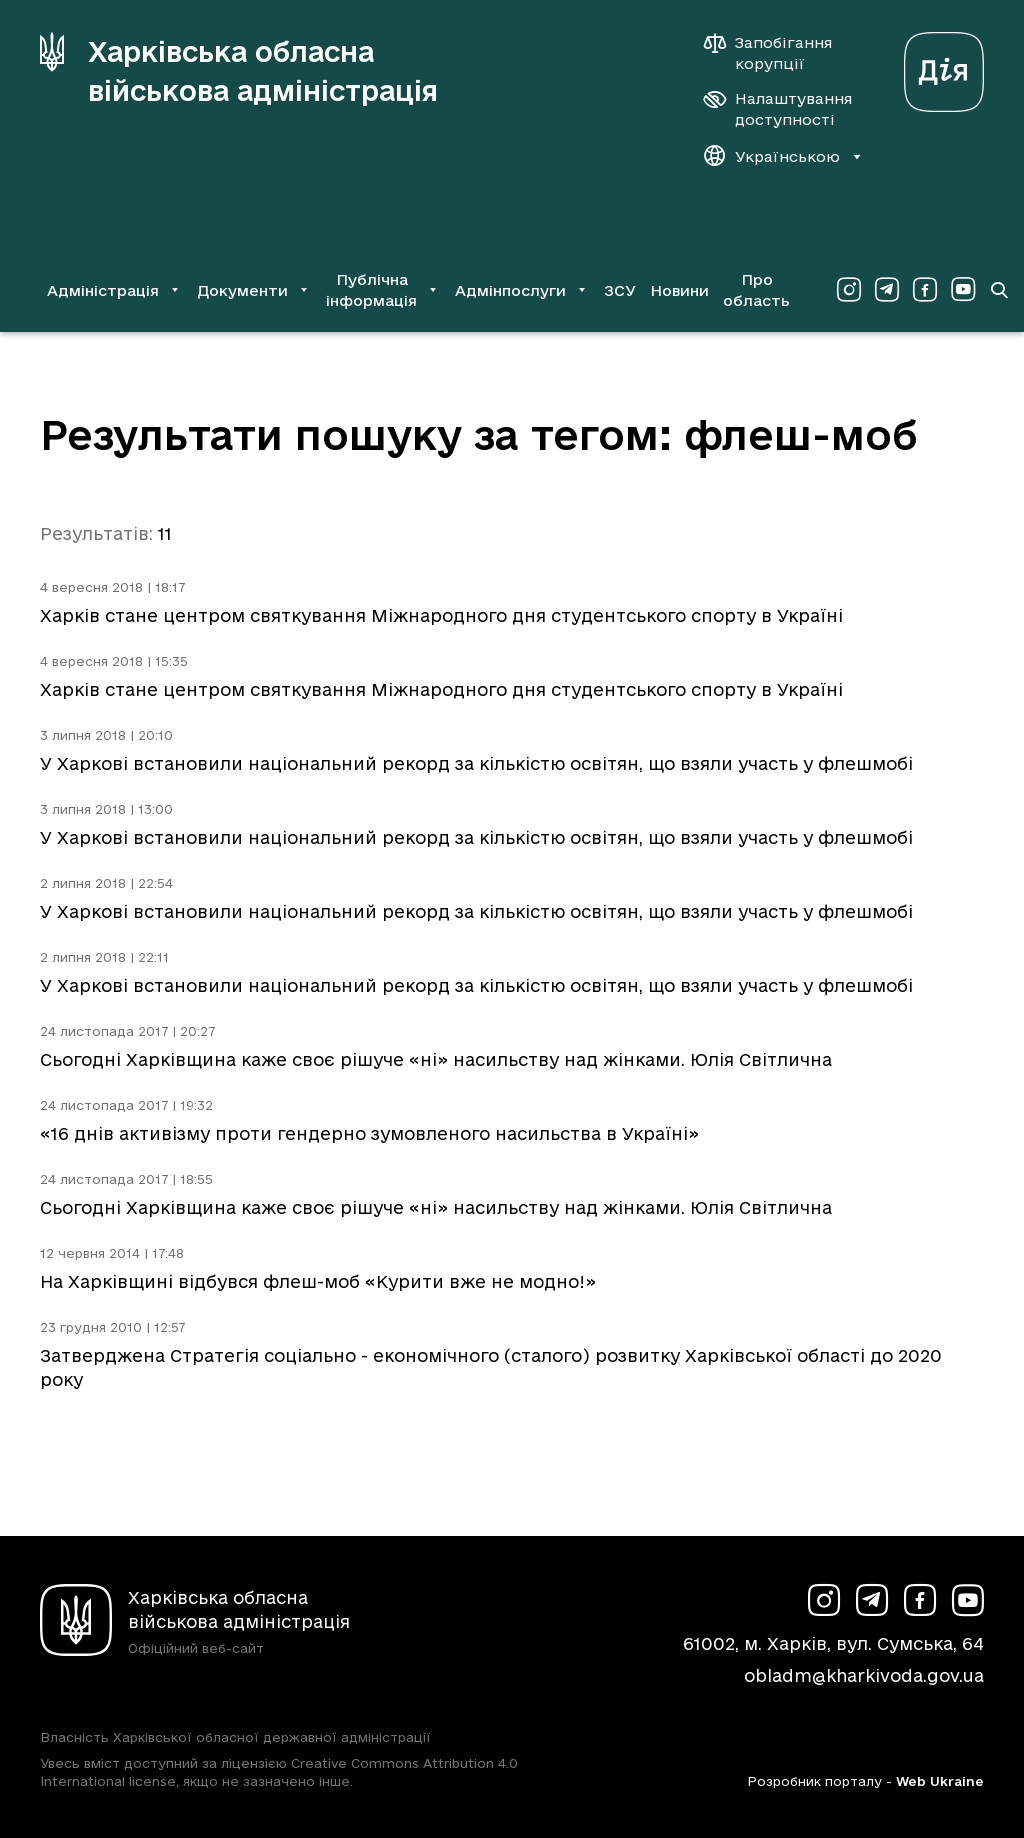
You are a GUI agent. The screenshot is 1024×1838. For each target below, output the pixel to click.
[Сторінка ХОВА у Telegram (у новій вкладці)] (887, 290)
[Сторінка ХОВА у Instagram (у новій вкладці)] (849, 290)
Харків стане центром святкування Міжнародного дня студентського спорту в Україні (441, 615)
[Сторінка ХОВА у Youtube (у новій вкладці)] (963, 290)
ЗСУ (620, 290)
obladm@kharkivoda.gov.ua (864, 1675)
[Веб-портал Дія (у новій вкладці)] (944, 66)
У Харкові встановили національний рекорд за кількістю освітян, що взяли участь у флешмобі (476, 763)
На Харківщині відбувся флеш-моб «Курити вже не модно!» (318, 1281)
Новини (679, 290)
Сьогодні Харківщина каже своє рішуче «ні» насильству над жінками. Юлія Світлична (436, 1059)
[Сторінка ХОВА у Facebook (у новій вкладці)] (925, 290)
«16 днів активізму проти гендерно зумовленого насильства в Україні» (369, 1133)
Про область (756, 290)
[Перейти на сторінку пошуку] (999, 290)
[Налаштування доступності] (778, 109)
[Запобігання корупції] (778, 53)
